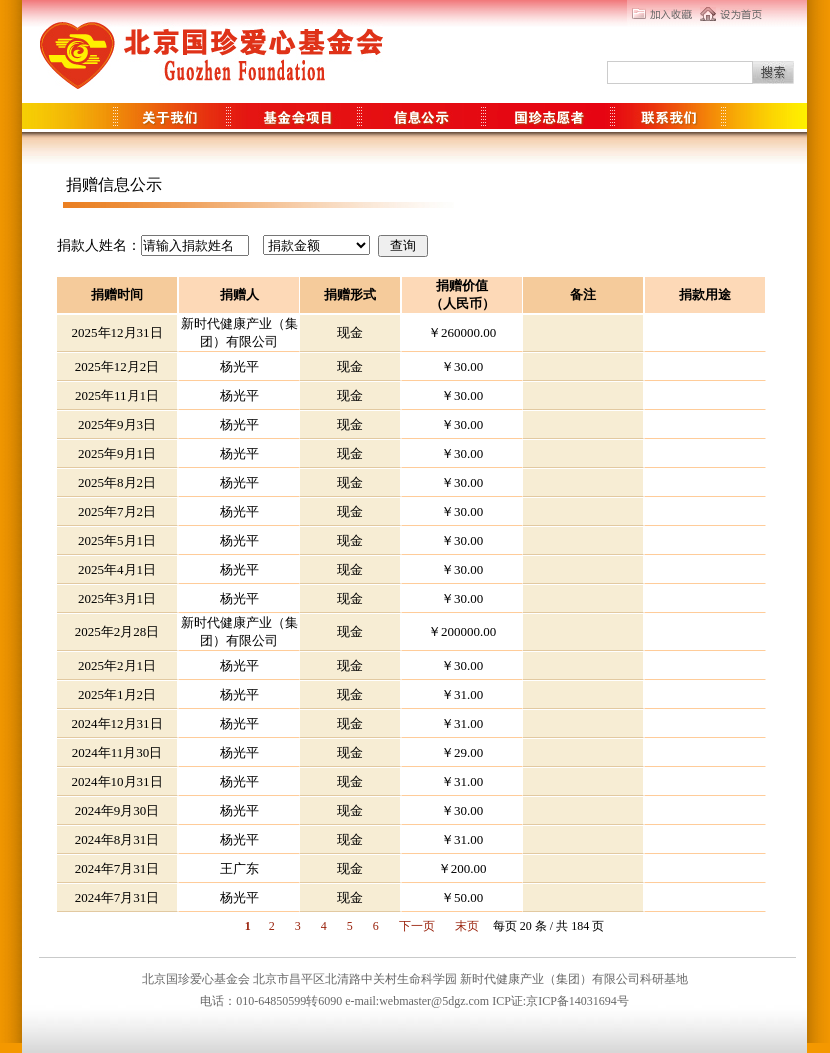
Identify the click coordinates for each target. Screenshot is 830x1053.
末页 (467, 926)
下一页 (417, 926)
